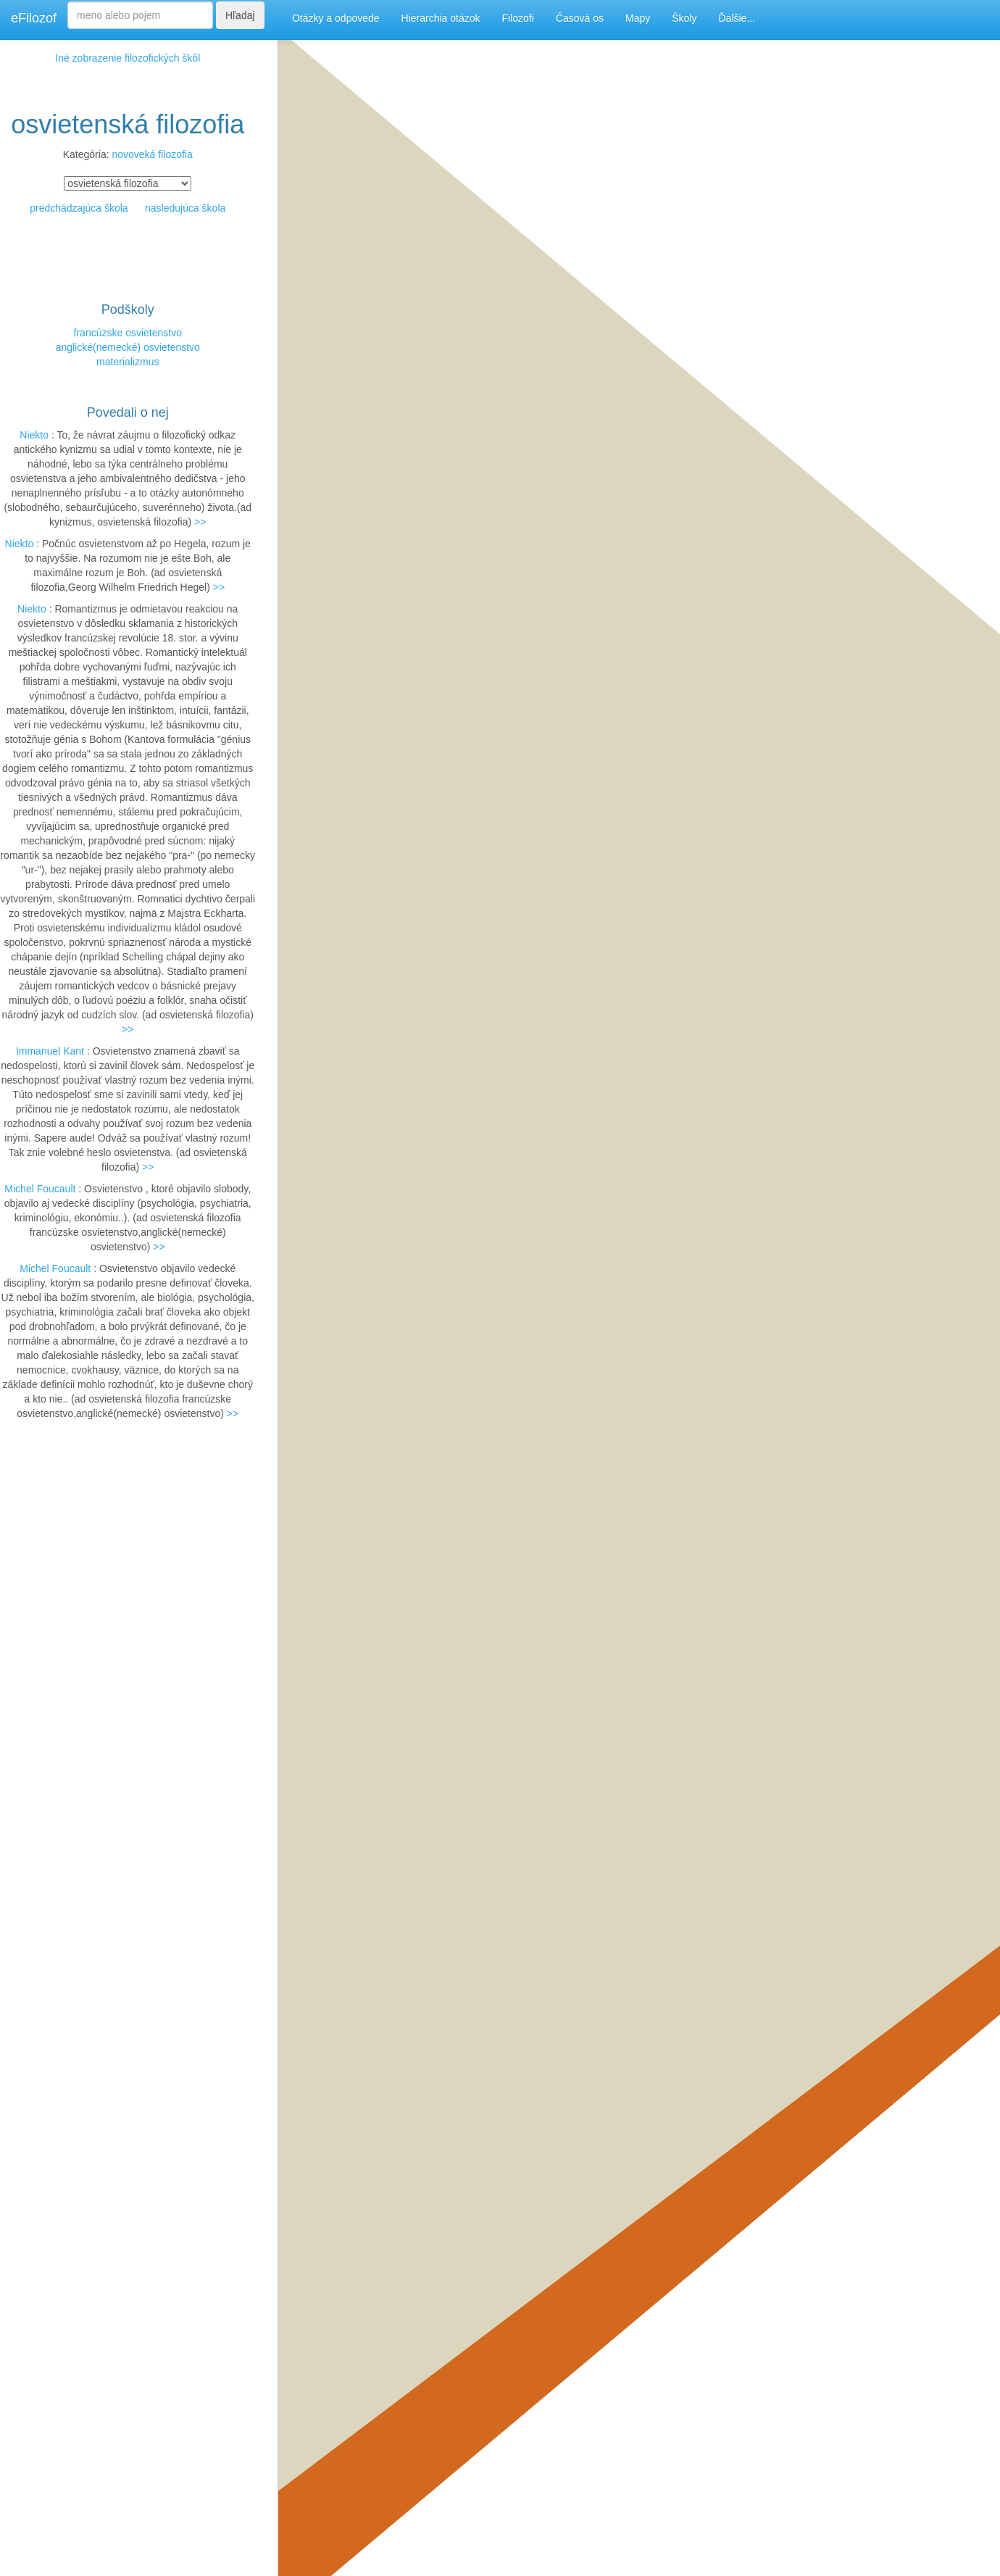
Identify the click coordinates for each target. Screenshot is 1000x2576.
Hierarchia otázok (440, 18)
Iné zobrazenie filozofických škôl (127, 58)
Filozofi (518, 18)
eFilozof (34, 18)
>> (200, 522)
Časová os (580, 18)
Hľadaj (240, 15)
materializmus (127, 361)
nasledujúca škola (185, 208)
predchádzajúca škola (79, 208)
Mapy (637, 18)
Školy (684, 18)
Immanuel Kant (50, 1051)
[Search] (140, 15)
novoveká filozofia (152, 154)
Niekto (34, 435)
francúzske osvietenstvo (128, 332)
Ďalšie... (737, 18)
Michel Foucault (39, 1188)
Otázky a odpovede (336, 18)
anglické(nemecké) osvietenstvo (128, 347)
